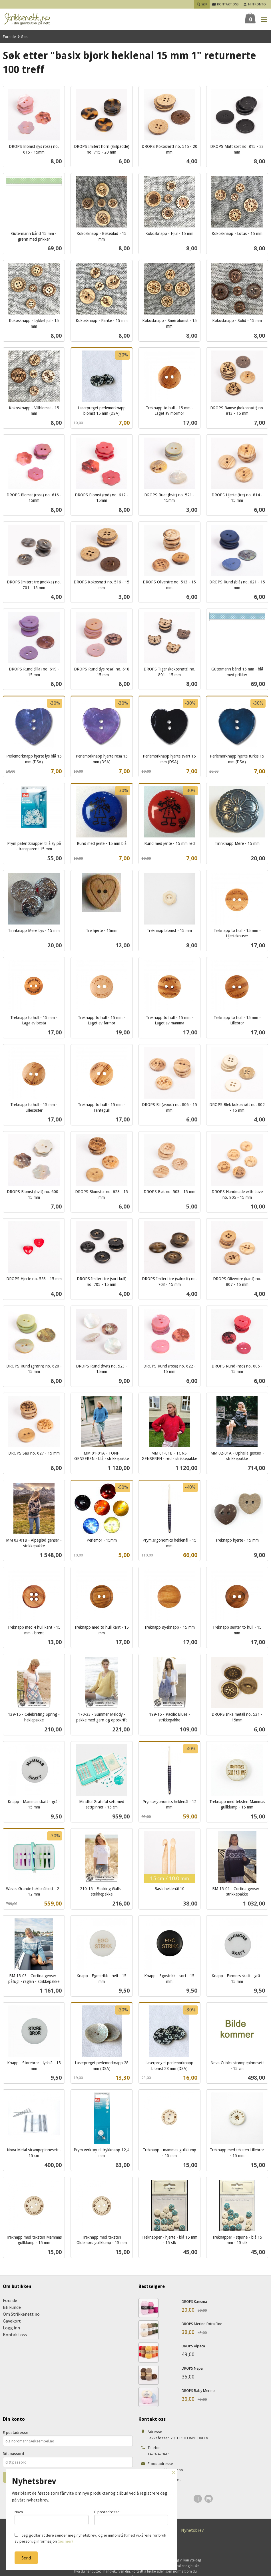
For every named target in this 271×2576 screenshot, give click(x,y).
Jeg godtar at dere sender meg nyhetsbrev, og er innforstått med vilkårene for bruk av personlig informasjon (90, 2538)
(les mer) (65, 2541)
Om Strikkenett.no (21, 2314)
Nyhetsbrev (192, 2530)
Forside (9, 36)
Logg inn (11, 2328)
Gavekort (12, 2321)
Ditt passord (13, 2453)
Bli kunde (12, 2307)
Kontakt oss (15, 2334)
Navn (52, 2517)
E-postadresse (15, 2432)
